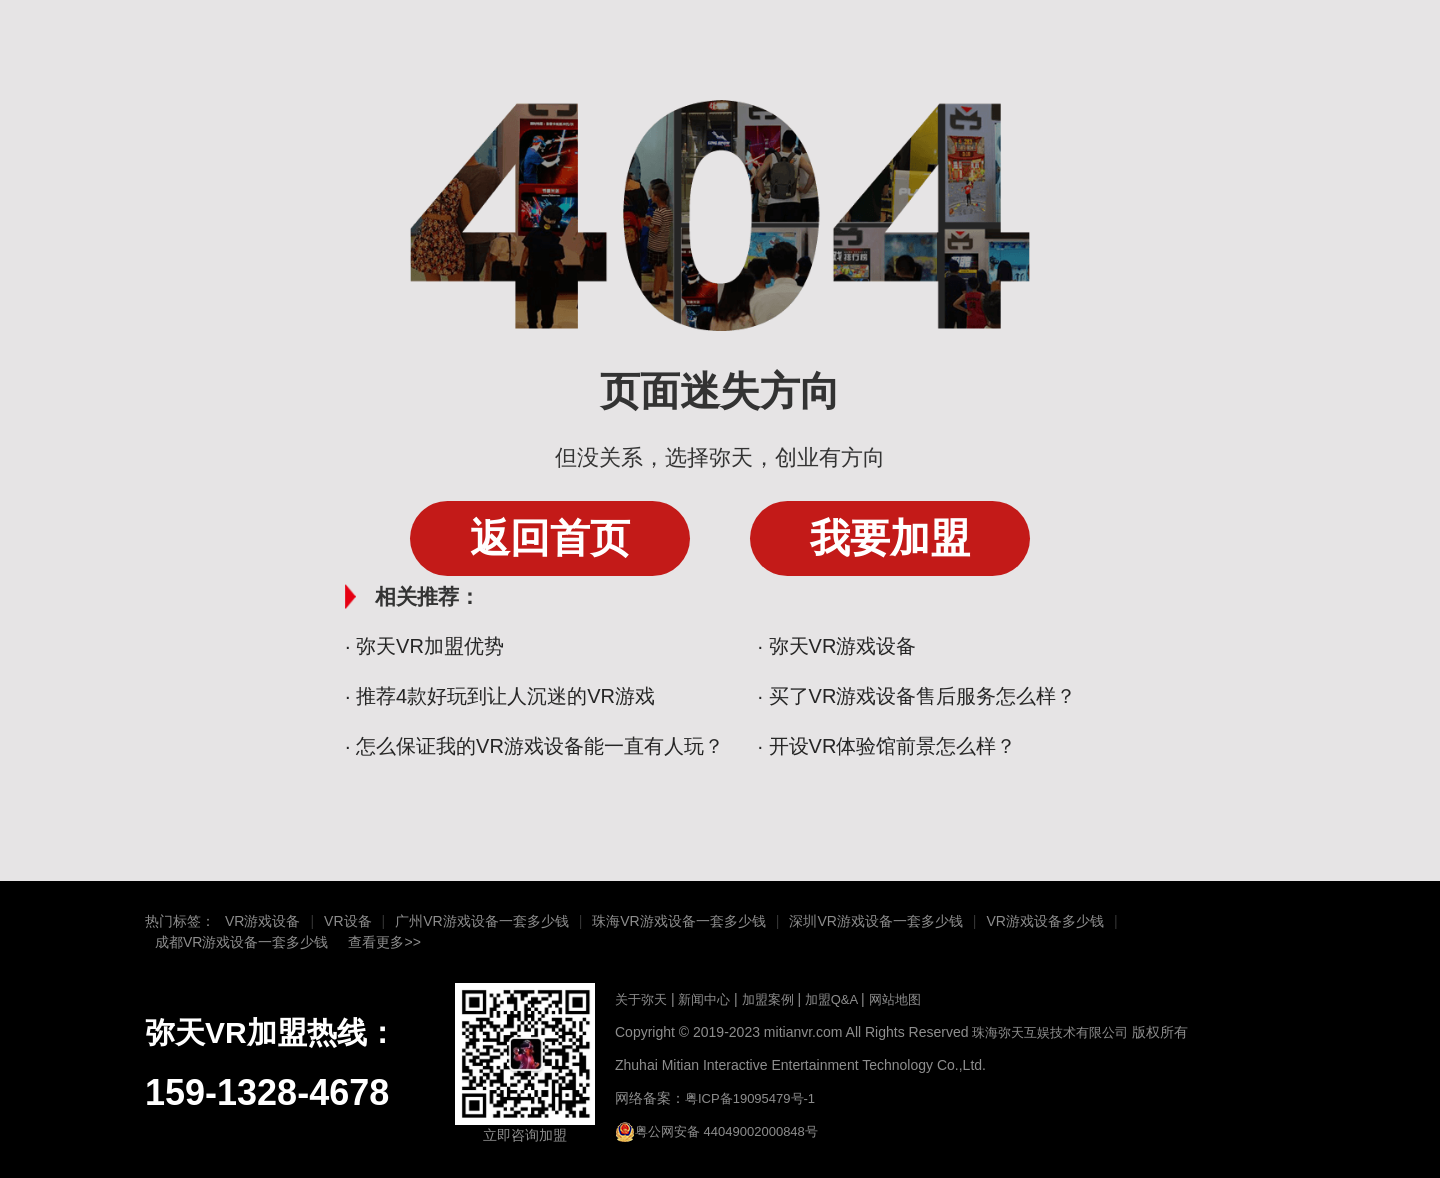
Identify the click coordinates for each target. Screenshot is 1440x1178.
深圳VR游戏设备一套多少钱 (875, 921)
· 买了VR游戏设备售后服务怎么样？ (917, 696)
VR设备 (347, 921)
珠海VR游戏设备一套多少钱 (678, 921)
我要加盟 (890, 538)
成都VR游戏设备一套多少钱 (241, 942)
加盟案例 (768, 999)
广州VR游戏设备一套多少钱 (481, 921)
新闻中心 (703, 999)
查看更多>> (384, 942)
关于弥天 (641, 999)
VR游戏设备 (262, 921)
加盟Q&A (831, 999)
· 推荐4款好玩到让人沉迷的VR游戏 (500, 696)
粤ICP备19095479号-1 (750, 1098)
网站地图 (895, 999)
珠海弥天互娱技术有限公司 (1050, 1032)
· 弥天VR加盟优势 (424, 646)
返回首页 (550, 538)
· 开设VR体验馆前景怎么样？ (887, 746)
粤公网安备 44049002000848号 (716, 1131)
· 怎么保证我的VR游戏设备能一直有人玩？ (534, 746)
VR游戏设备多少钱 (1044, 921)
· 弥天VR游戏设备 (837, 646)
